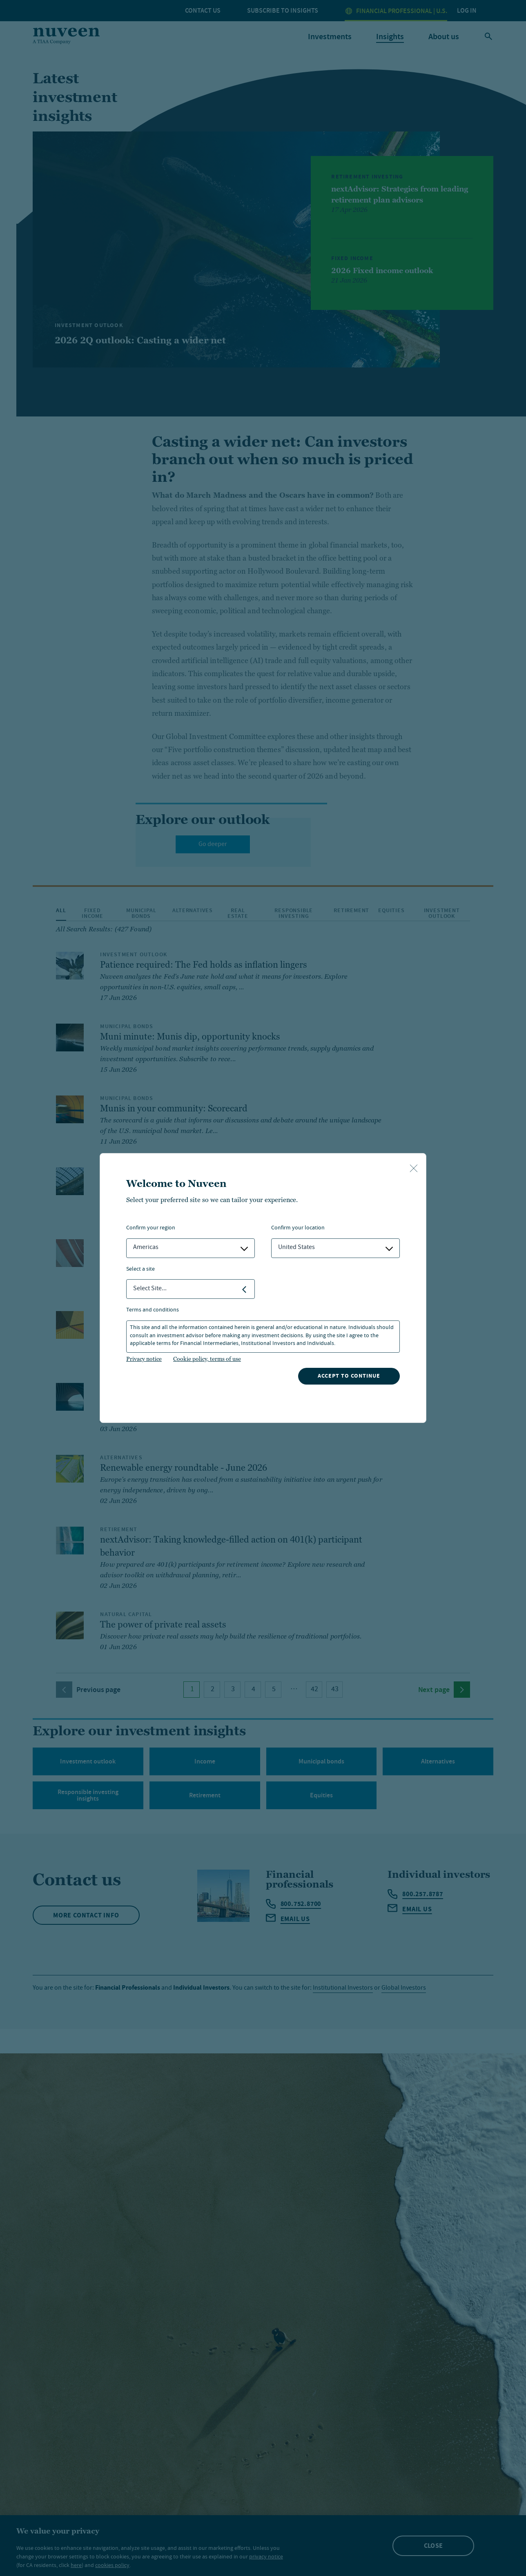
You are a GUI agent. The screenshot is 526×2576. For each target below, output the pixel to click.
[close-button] (414, 1168)
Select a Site (140, 1269)
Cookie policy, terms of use (207, 1359)
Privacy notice (144, 1359)
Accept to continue (349, 1376)
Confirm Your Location (298, 1228)
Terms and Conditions (152, 1310)
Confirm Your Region (150, 1228)
